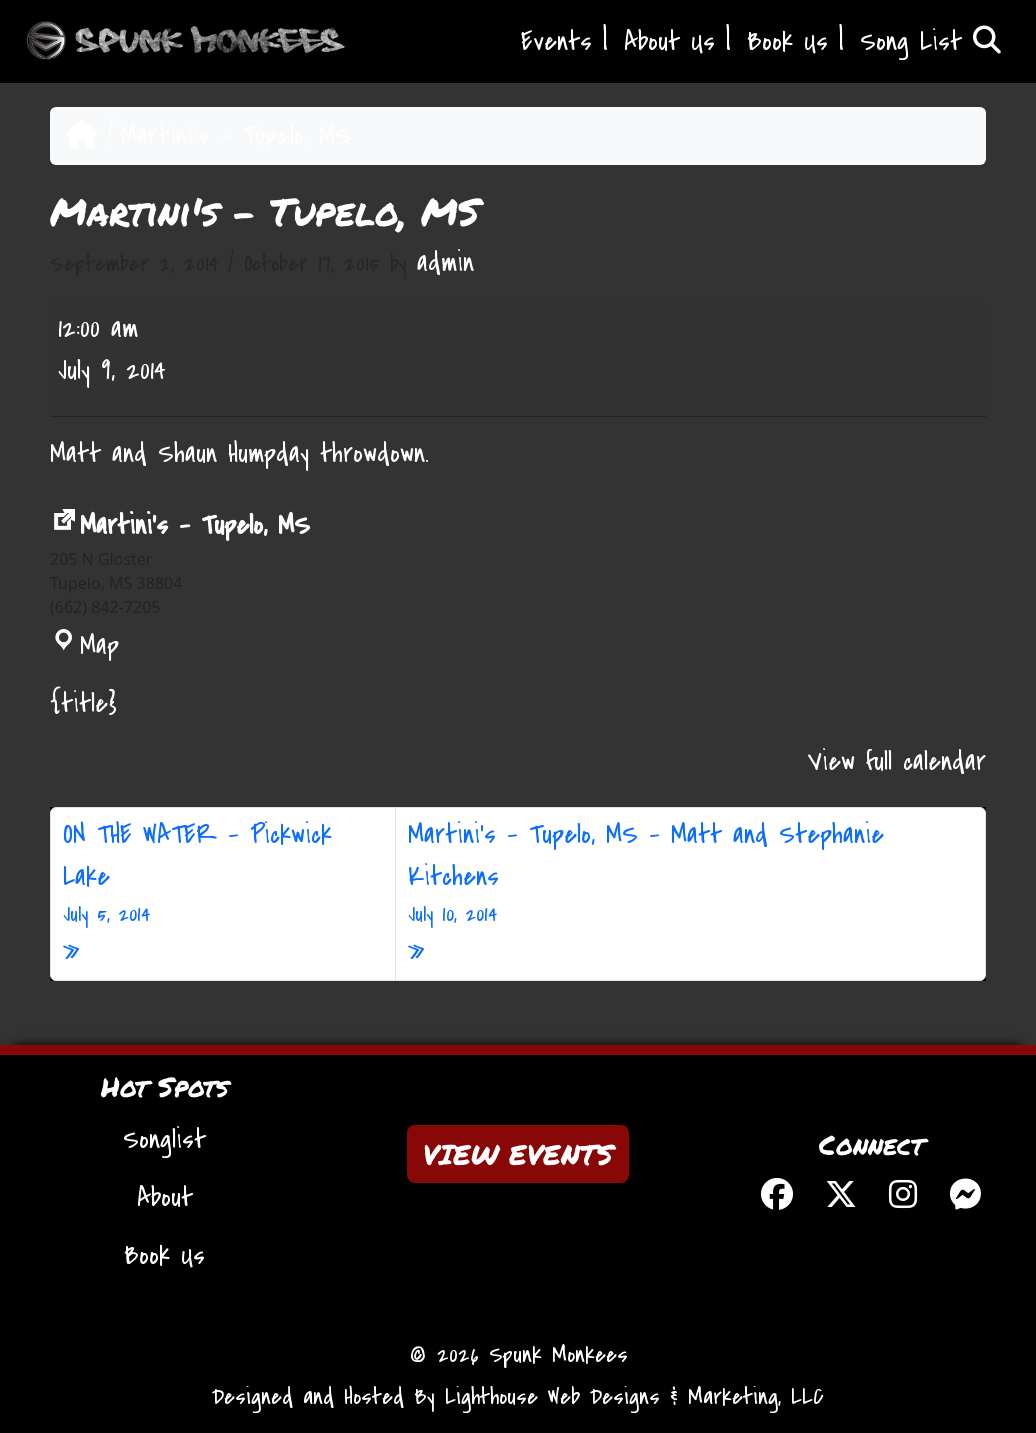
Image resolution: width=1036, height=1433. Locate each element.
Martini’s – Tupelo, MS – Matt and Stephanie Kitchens (690, 874)
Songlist (164, 1140)
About (165, 1198)
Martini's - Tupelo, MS (180, 526)
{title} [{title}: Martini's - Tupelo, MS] (83, 704)
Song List (930, 42)
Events (556, 42)
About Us (669, 42)
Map (84, 646)
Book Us (787, 42)
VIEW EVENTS (518, 1154)
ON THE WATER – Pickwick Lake (223, 874)
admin (445, 263)
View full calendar (897, 762)
